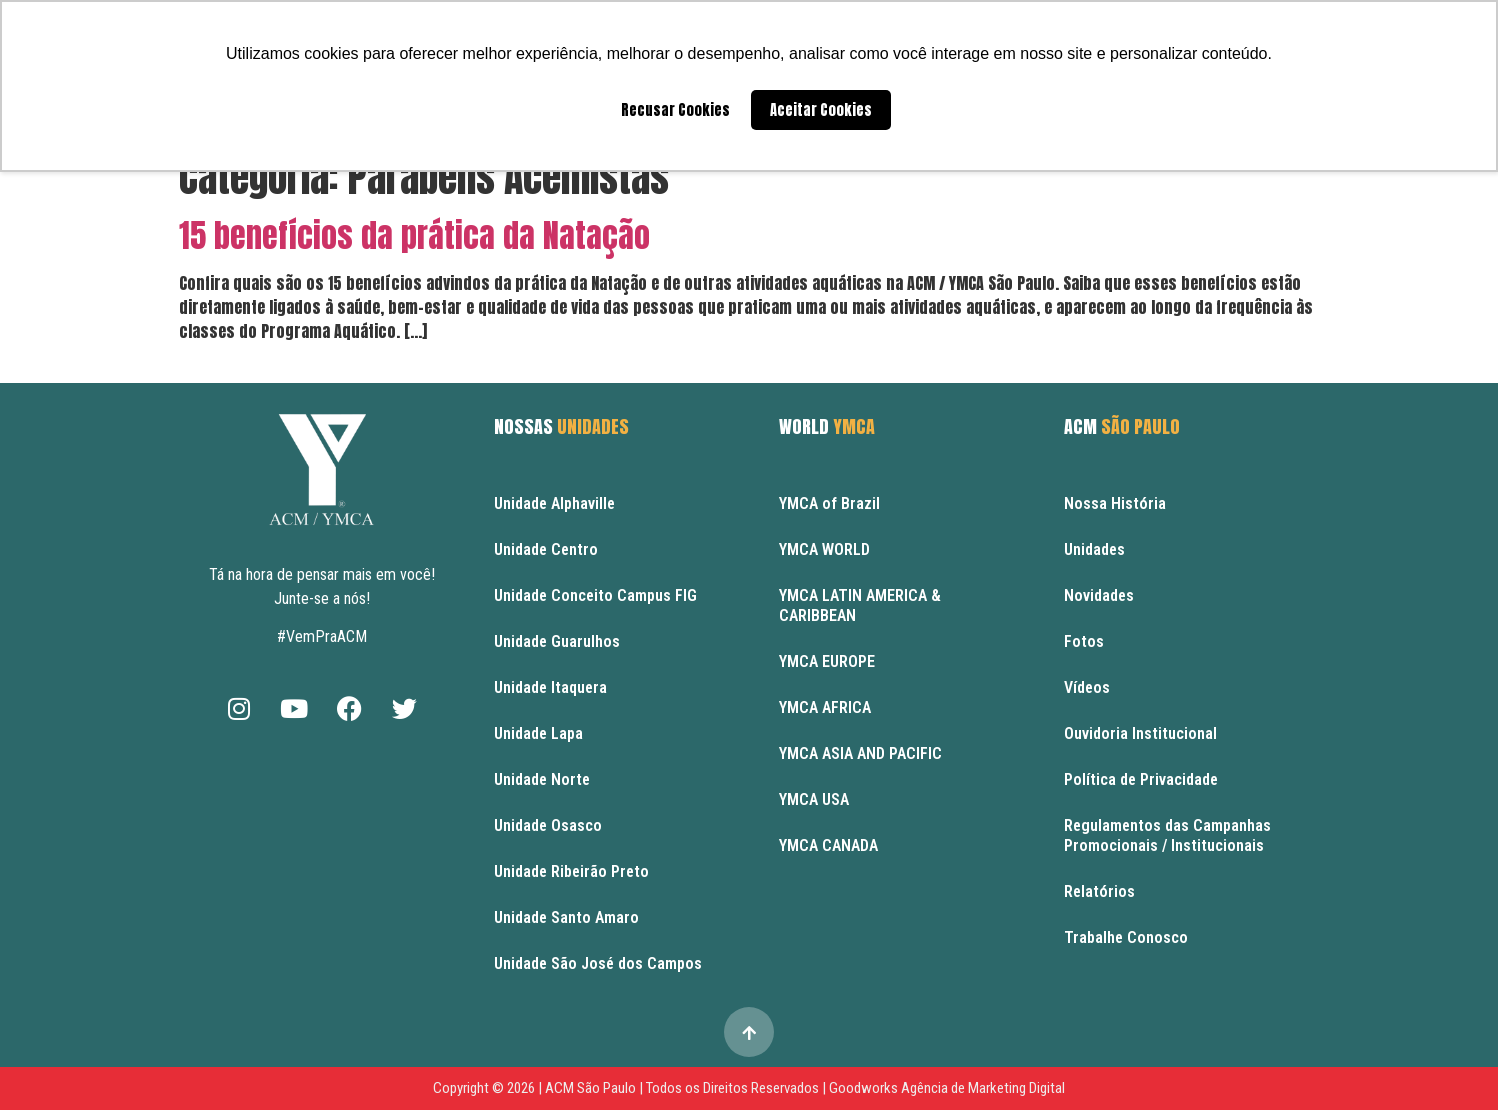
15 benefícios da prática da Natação (414, 235)
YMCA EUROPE (827, 661)
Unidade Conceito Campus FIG (595, 595)
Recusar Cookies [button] (675, 110)
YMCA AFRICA (825, 707)
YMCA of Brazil (829, 503)
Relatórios (1099, 891)
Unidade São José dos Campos (598, 963)
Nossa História (1115, 503)
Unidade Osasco (548, 825)
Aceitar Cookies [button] (821, 110)
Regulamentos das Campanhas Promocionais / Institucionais (1167, 835)
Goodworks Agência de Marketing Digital (947, 1088)
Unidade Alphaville (554, 503)
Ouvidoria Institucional (1140, 733)
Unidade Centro (546, 549)
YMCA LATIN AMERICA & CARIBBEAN (860, 605)
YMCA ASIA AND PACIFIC (860, 753)
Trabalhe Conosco (1126, 937)
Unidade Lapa (538, 733)
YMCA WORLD (824, 549)
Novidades (1099, 595)
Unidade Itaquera (550, 687)
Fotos (1084, 641)
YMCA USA (814, 799)
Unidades (1094, 549)
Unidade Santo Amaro (566, 917)
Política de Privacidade (1141, 779)
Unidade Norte (542, 779)
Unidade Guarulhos (557, 641)
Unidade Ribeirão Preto (571, 871)
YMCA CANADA (828, 845)
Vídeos (1087, 687)
